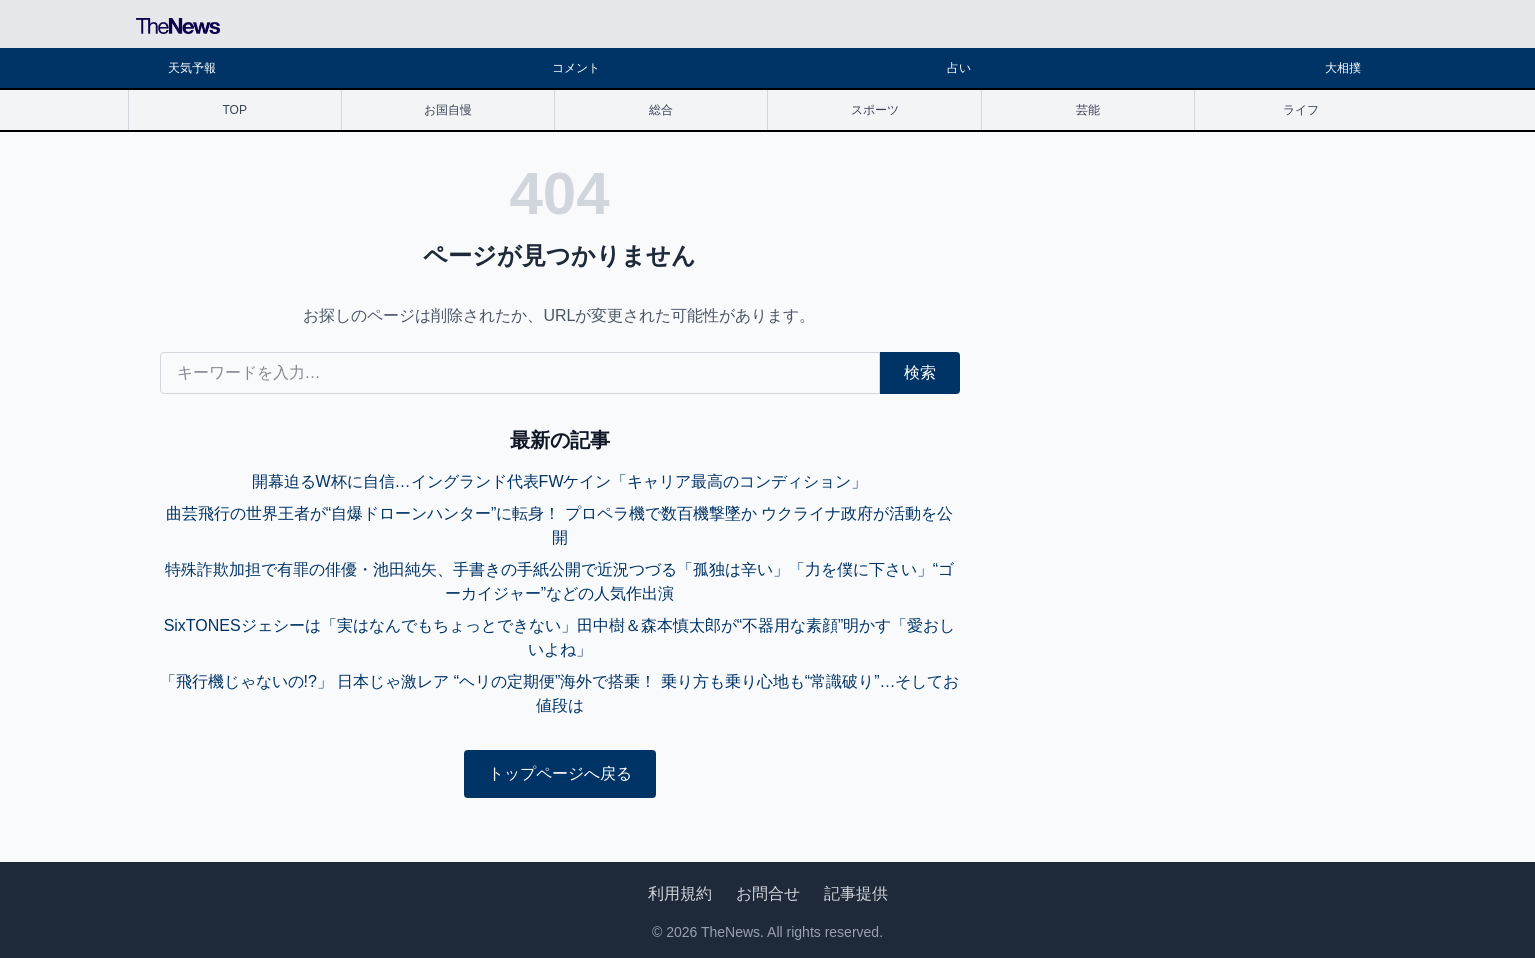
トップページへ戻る (560, 773)
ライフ (1301, 110)
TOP (234, 110)
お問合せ (768, 893)
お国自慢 (448, 110)
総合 (661, 110)
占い (959, 68)
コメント (576, 68)
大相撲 (1343, 68)
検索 (920, 372)
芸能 (1088, 110)
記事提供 (856, 893)
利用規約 (680, 893)
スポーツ (875, 110)
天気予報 (192, 68)
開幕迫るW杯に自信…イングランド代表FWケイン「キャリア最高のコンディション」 (560, 481)
